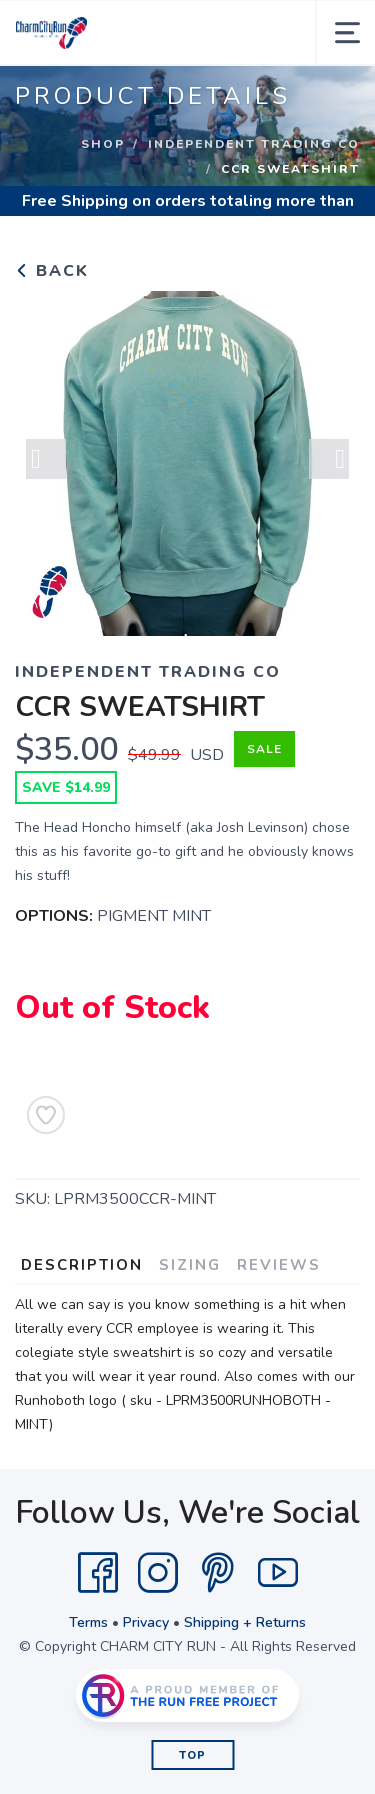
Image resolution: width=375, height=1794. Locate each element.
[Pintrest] (218, 1573)
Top (192, 1755)
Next (329, 459)
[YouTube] (278, 1573)
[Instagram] (158, 1573)
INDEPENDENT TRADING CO (254, 144)
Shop (103, 144)
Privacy (146, 1622)
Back (52, 271)
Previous (46, 459)
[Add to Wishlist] (46, 1115)
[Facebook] (98, 1573)
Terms (88, 1622)
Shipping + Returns (245, 1622)
